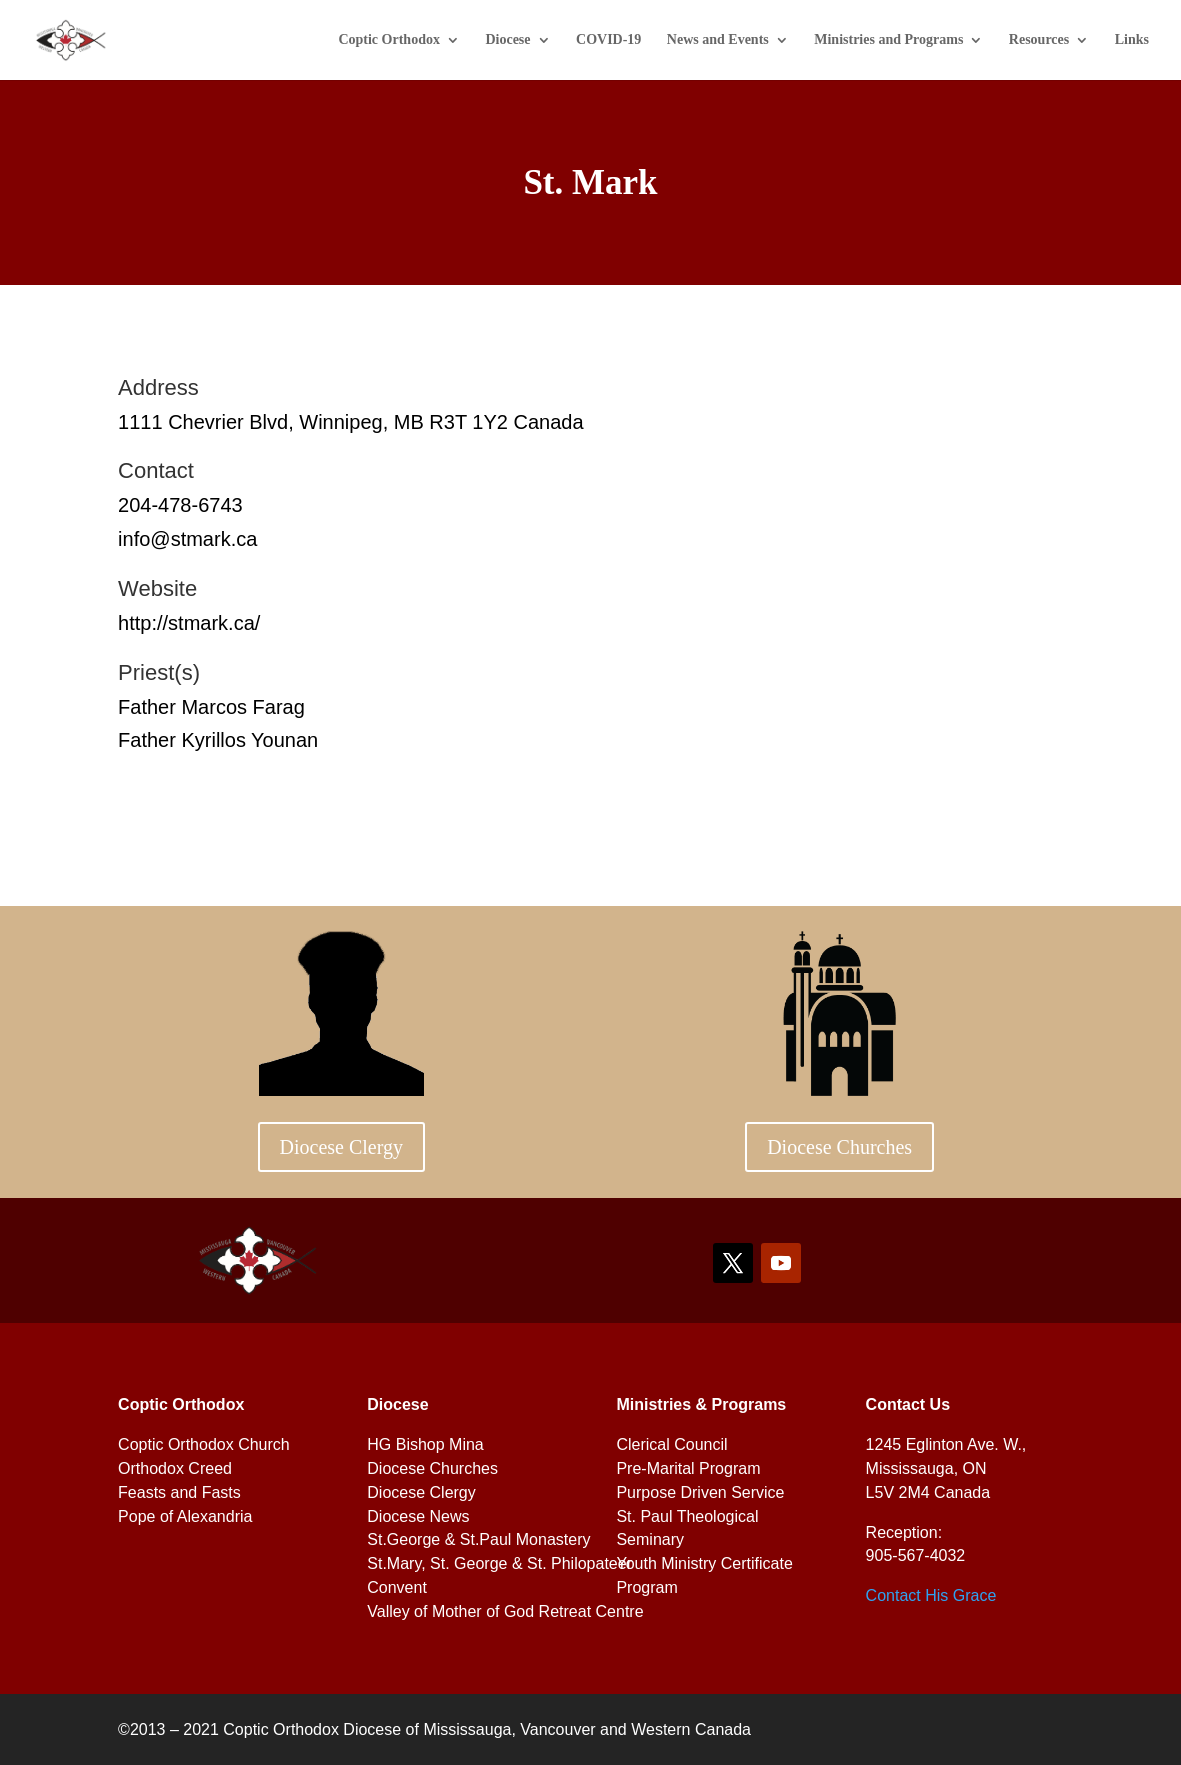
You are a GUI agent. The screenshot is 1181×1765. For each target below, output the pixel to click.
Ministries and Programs (888, 40)
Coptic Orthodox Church (204, 1444)
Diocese (507, 40)
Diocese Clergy (342, 1147)
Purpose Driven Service (700, 1492)
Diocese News (418, 1516)
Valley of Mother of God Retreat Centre (505, 1611)
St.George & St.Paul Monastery (478, 1539)
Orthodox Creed (175, 1468)
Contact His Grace (931, 1595)
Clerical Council (671, 1444)
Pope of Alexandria (185, 1516)
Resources (1039, 40)
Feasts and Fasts (179, 1492)
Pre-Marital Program (688, 1468)
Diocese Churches (839, 1147)
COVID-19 (608, 40)
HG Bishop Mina (425, 1444)
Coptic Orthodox (389, 40)
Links (1132, 40)
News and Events (718, 40)
